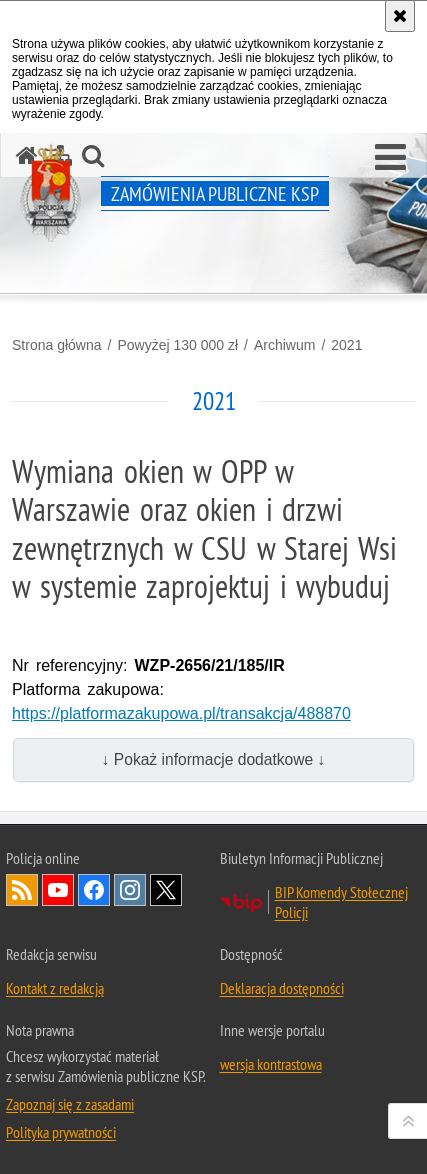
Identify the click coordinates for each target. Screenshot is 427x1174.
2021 (346, 345)
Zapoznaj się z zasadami (70, 1104)
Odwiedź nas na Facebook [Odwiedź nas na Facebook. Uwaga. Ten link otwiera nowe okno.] (94, 890)
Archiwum (284, 345)
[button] (390, 158)
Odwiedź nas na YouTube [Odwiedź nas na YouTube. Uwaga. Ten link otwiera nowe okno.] (58, 890)
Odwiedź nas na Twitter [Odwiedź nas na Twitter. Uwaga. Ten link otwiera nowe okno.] (166, 890)
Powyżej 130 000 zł (177, 345)
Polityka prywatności (61, 1132)
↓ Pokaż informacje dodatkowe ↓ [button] (214, 759)
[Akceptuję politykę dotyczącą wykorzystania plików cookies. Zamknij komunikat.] (400, 16)
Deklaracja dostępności (282, 988)
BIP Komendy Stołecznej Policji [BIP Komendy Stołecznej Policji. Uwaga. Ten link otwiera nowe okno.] (341, 902)
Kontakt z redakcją (55, 988)
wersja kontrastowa (271, 1064)
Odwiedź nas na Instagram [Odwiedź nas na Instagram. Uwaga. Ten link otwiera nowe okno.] (130, 890)
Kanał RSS (22, 890)
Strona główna (57, 345)
